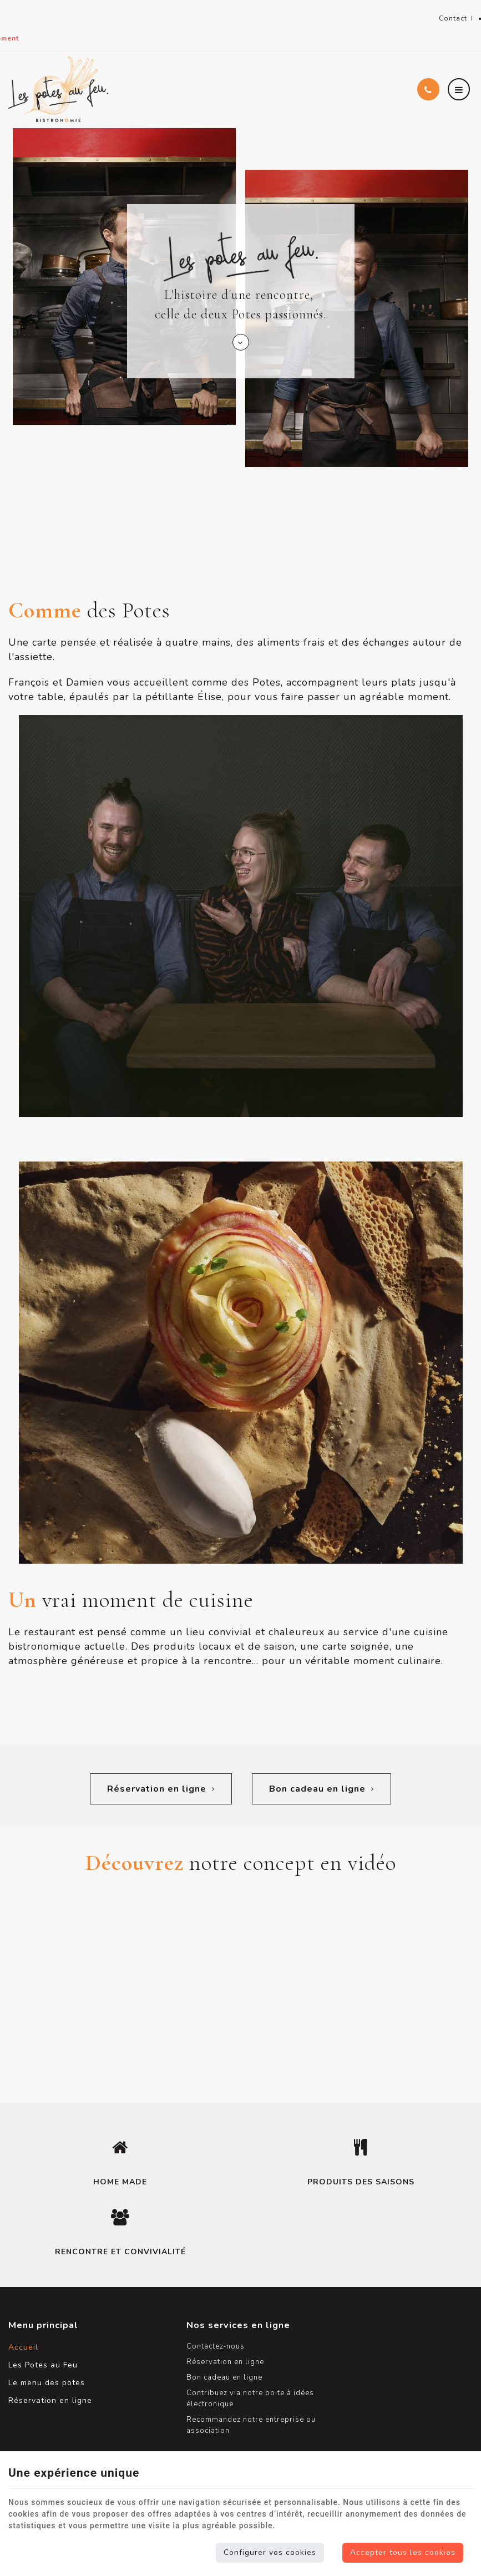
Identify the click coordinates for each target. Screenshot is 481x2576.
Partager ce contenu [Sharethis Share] (466, 23)
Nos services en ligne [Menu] (220, 2319)
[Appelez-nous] (428, 76)
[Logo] (58, 76)
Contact (438, 18)
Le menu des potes (46, 2376)
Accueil (23, 2341)
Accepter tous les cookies (402, 2552)
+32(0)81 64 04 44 (88, 12)
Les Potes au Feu (43, 2359)
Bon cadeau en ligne (322, 1783)
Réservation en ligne (160, 1783)
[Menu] (459, 76)
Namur (23, 12)
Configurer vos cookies (270, 2552)
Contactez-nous (198, 2340)
